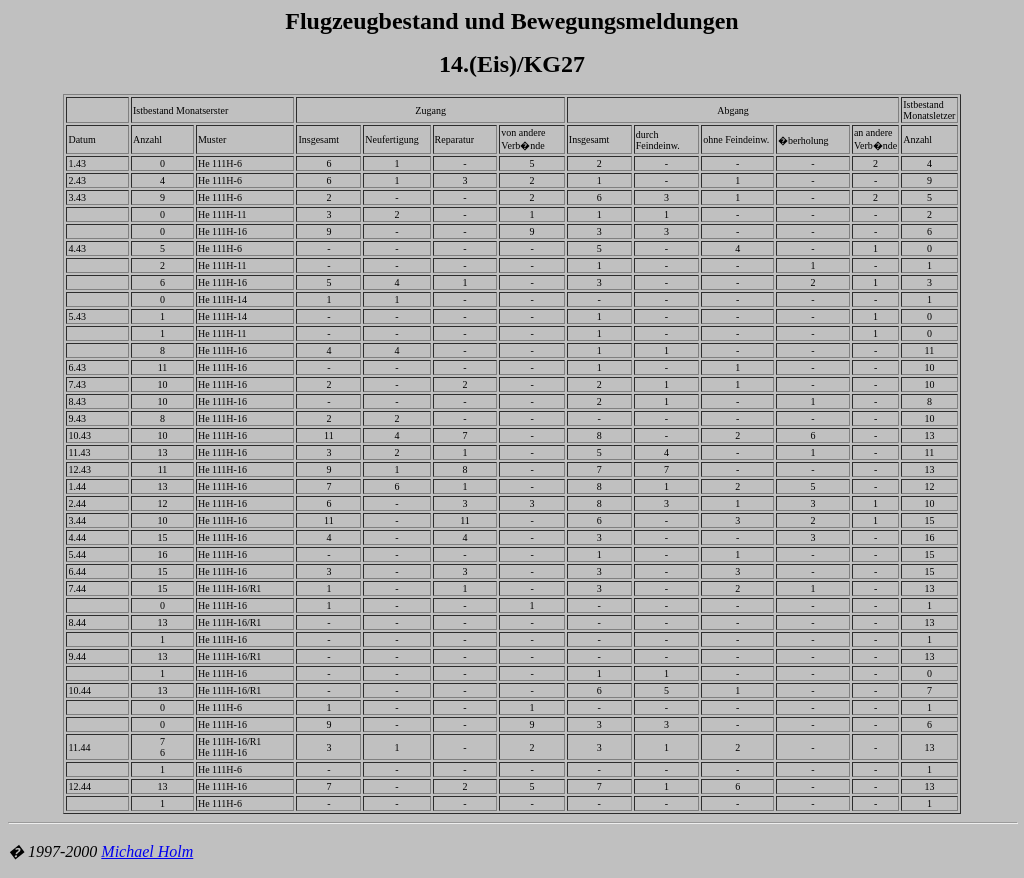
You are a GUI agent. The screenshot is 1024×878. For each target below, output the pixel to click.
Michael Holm (147, 851)
